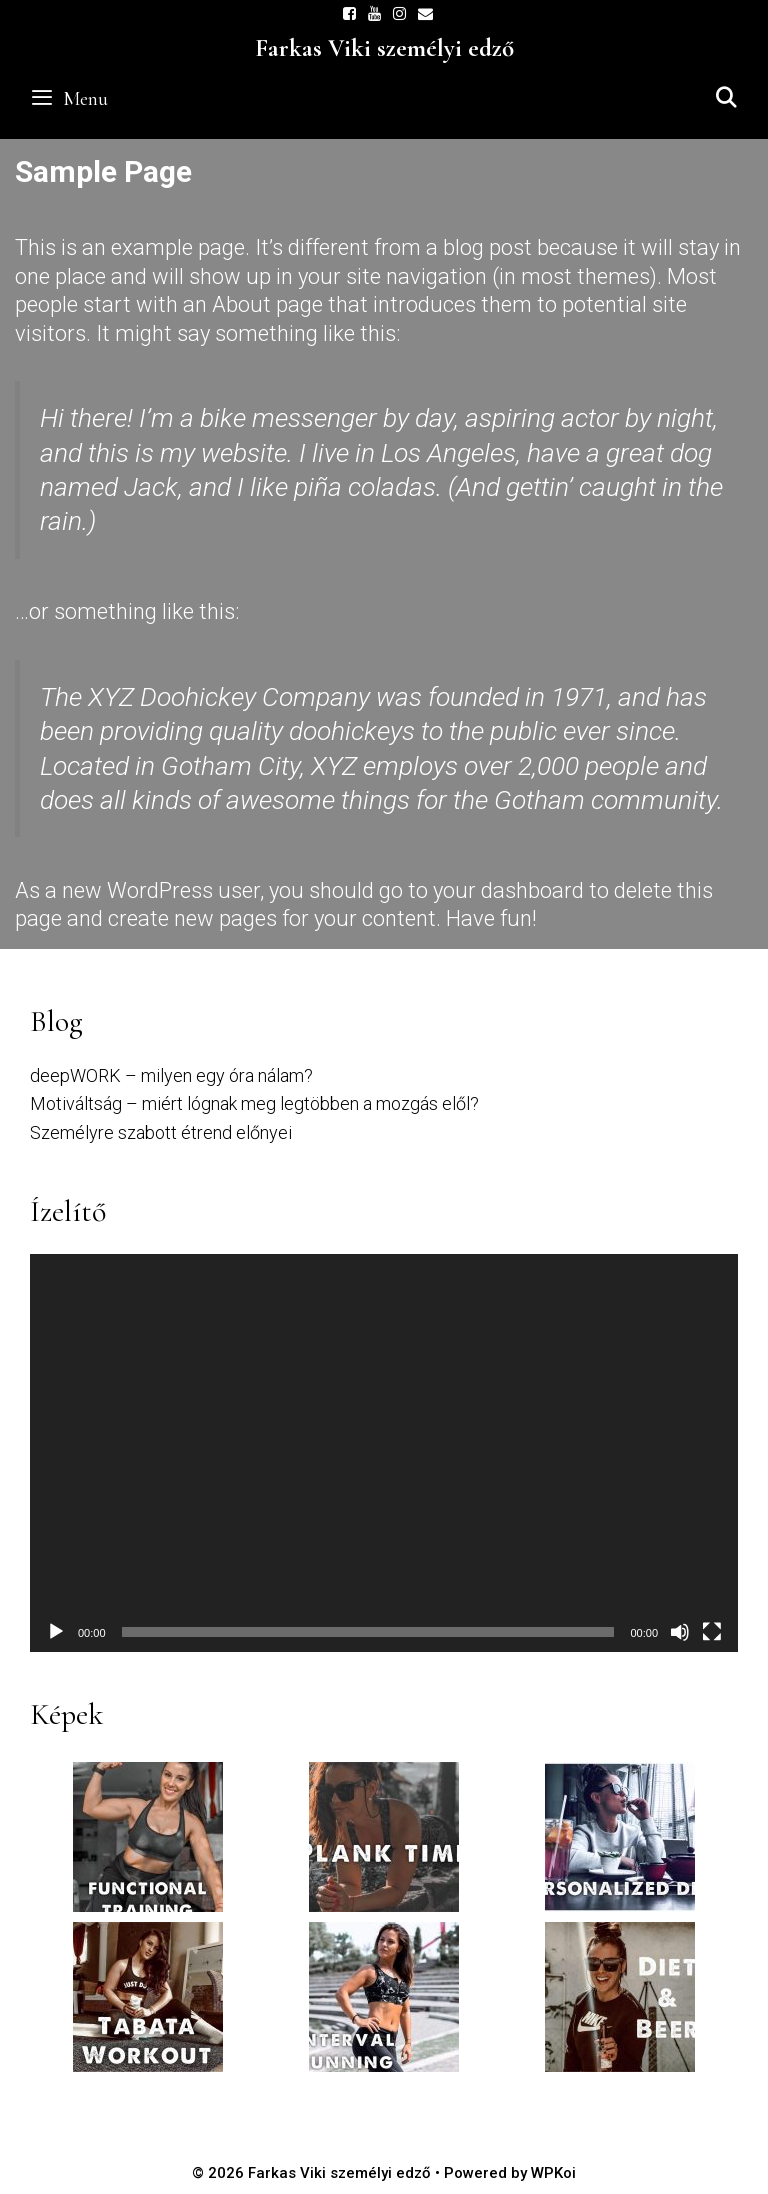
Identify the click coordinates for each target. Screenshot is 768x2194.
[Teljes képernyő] (712, 1632)
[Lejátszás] (56, 1632)
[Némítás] (680, 1632)
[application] (384, 1453)
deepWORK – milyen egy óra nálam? (171, 1075)
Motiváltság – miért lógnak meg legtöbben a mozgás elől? (254, 1103)
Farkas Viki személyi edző (384, 48)
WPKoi (553, 2173)
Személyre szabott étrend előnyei (161, 1132)
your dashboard (508, 890)
